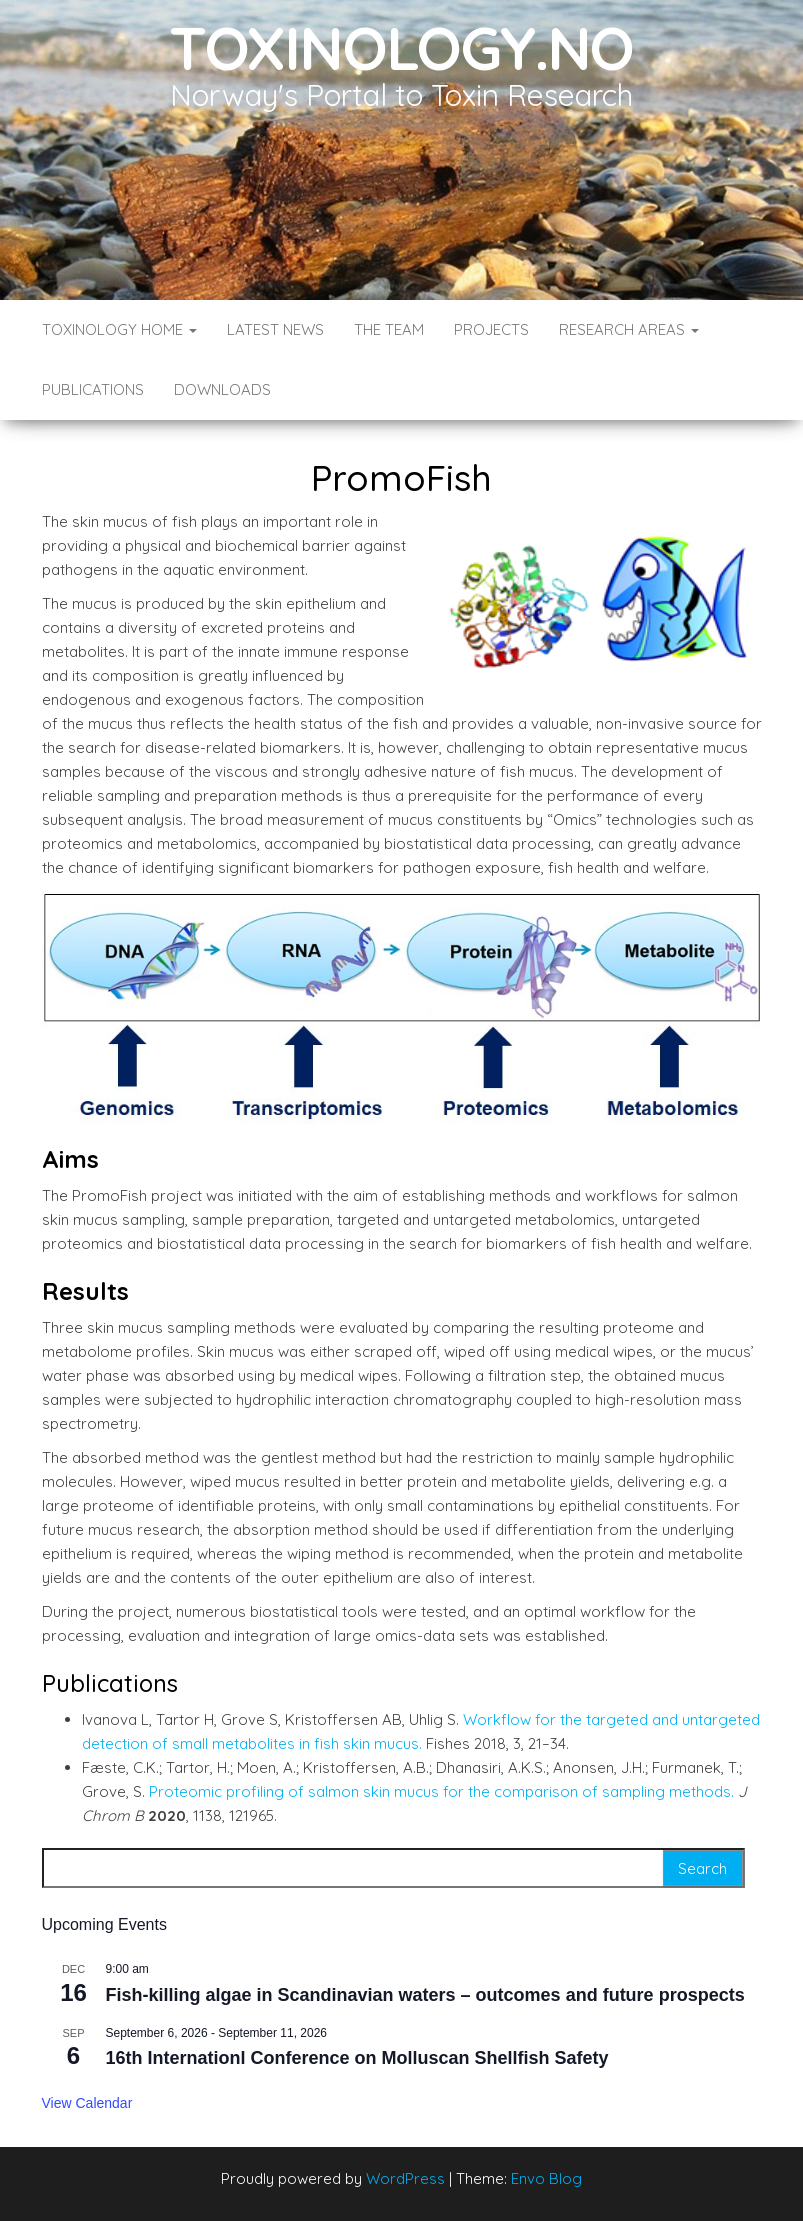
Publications (93, 389)
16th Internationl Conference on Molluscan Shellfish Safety (357, 2058)
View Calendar (87, 2103)
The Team (389, 329)
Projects (491, 329)
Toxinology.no (401, 47)
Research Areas (629, 329)
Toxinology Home (119, 329)
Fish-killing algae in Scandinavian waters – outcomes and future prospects (425, 1995)
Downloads (222, 389)
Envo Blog (546, 2178)
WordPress (405, 2178)
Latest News (275, 329)
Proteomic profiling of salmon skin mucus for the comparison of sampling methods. (441, 1791)
